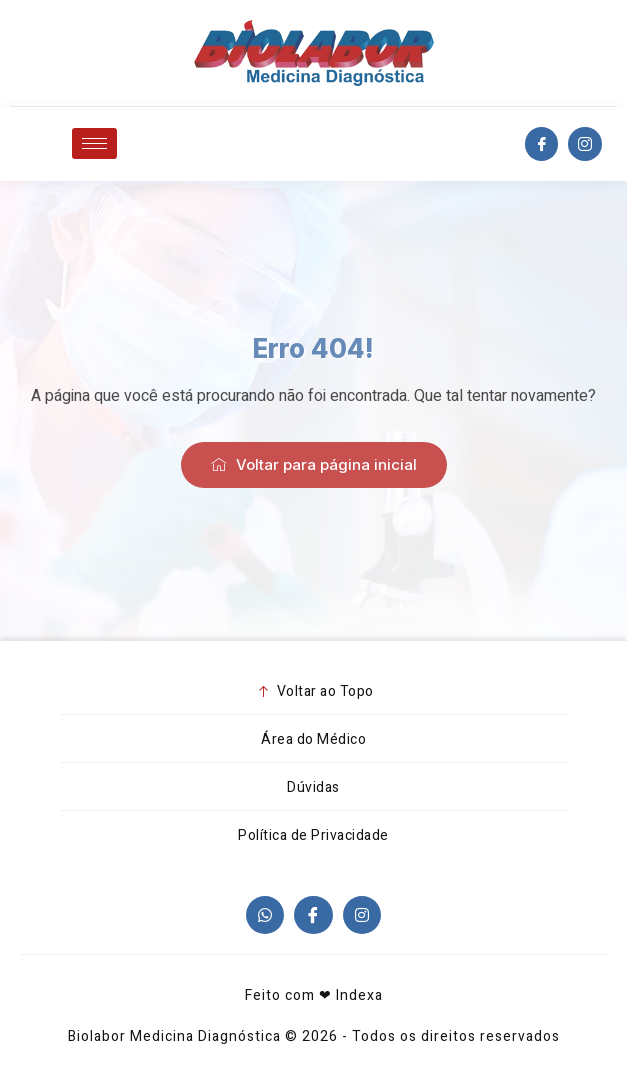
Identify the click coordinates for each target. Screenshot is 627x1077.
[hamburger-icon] (94, 143)
